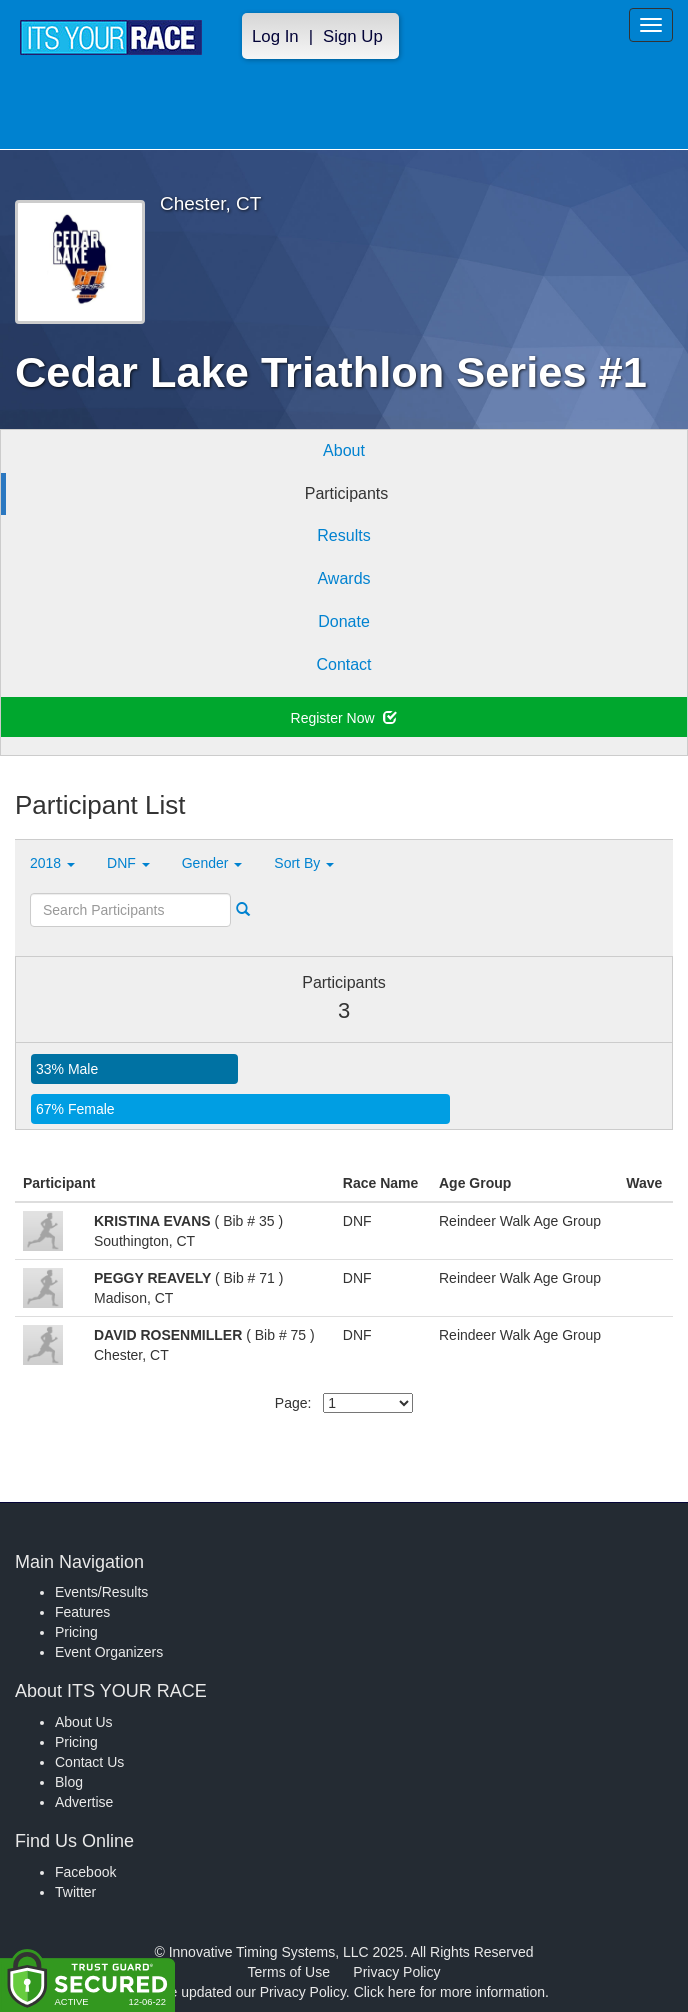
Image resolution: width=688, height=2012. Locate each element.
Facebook (85, 1872)
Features (82, 1612)
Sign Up (353, 36)
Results (343, 535)
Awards (343, 578)
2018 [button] (52, 863)
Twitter (75, 1892)
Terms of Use (289, 1972)
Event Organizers (109, 1652)
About (344, 450)
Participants (347, 493)
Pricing (76, 1632)
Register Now (344, 718)
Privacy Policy (396, 1972)
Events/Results (101, 1592)
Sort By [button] (304, 863)
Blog (69, 1782)
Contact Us (89, 1762)
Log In (275, 36)
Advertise (84, 1802)
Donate (344, 621)
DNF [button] (128, 863)
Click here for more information (449, 1992)
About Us (84, 1722)
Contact (343, 664)
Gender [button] (212, 863)
